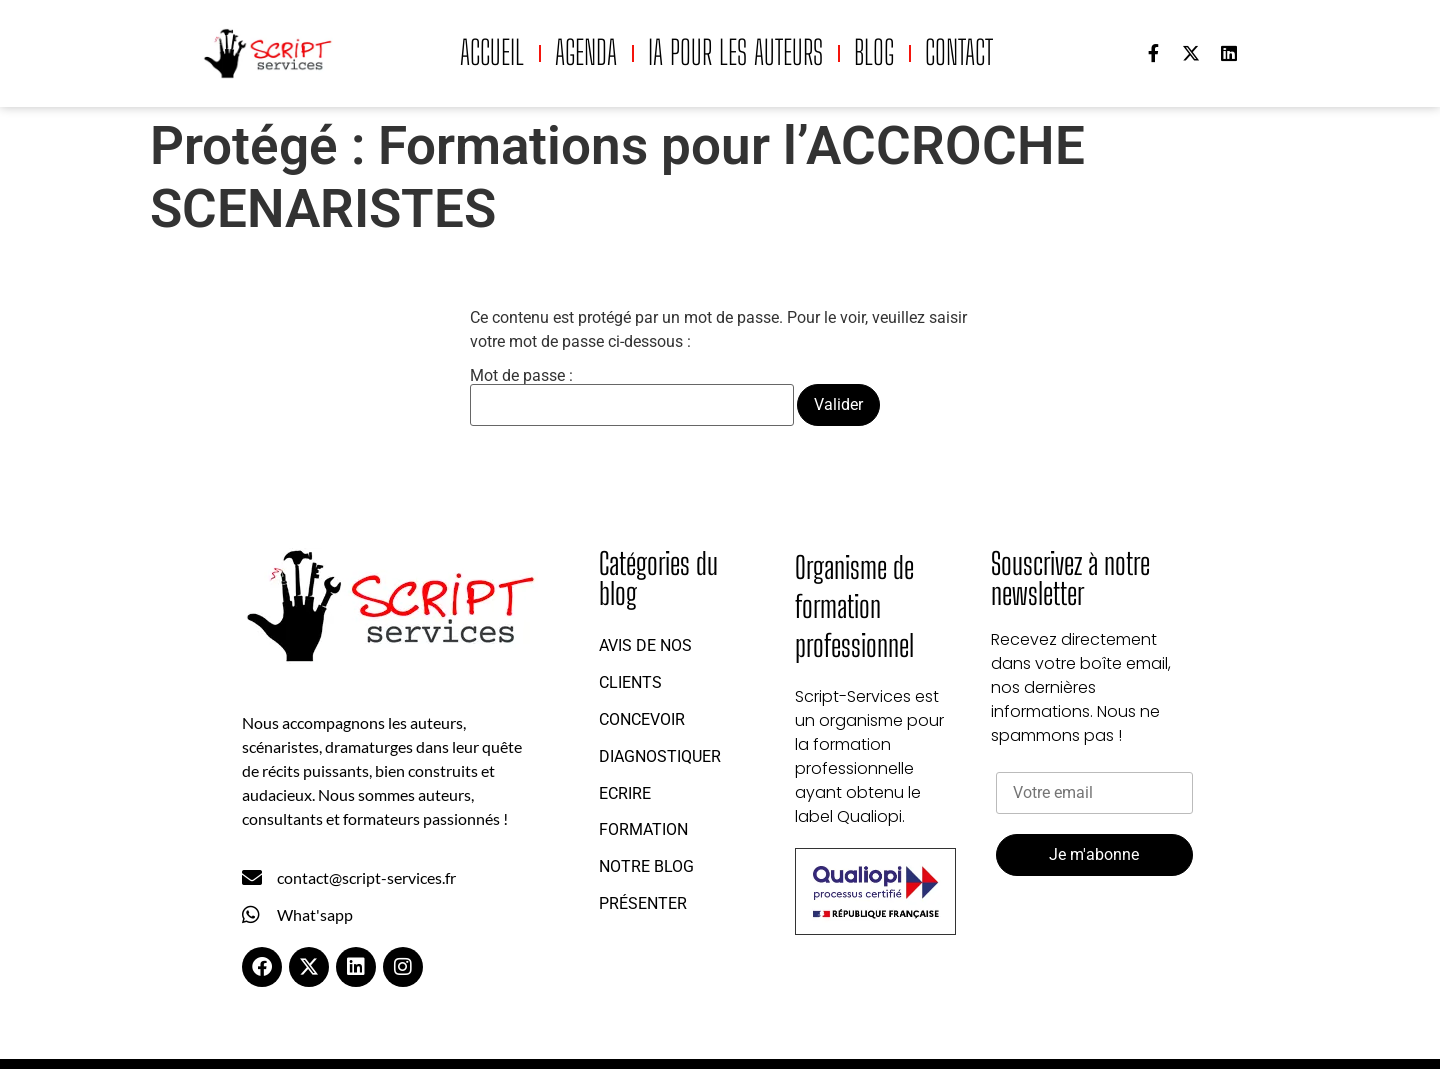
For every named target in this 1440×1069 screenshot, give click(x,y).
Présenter (643, 903)
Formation (643, 829)
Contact (959, 52)
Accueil (492, 52)
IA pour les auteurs (735, 52)
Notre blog (646, 866)
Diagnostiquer (660, 756)
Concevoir (642, 719)
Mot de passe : (632, 397)
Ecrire (625, 793)
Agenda (586, 52)
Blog (874, 52)
